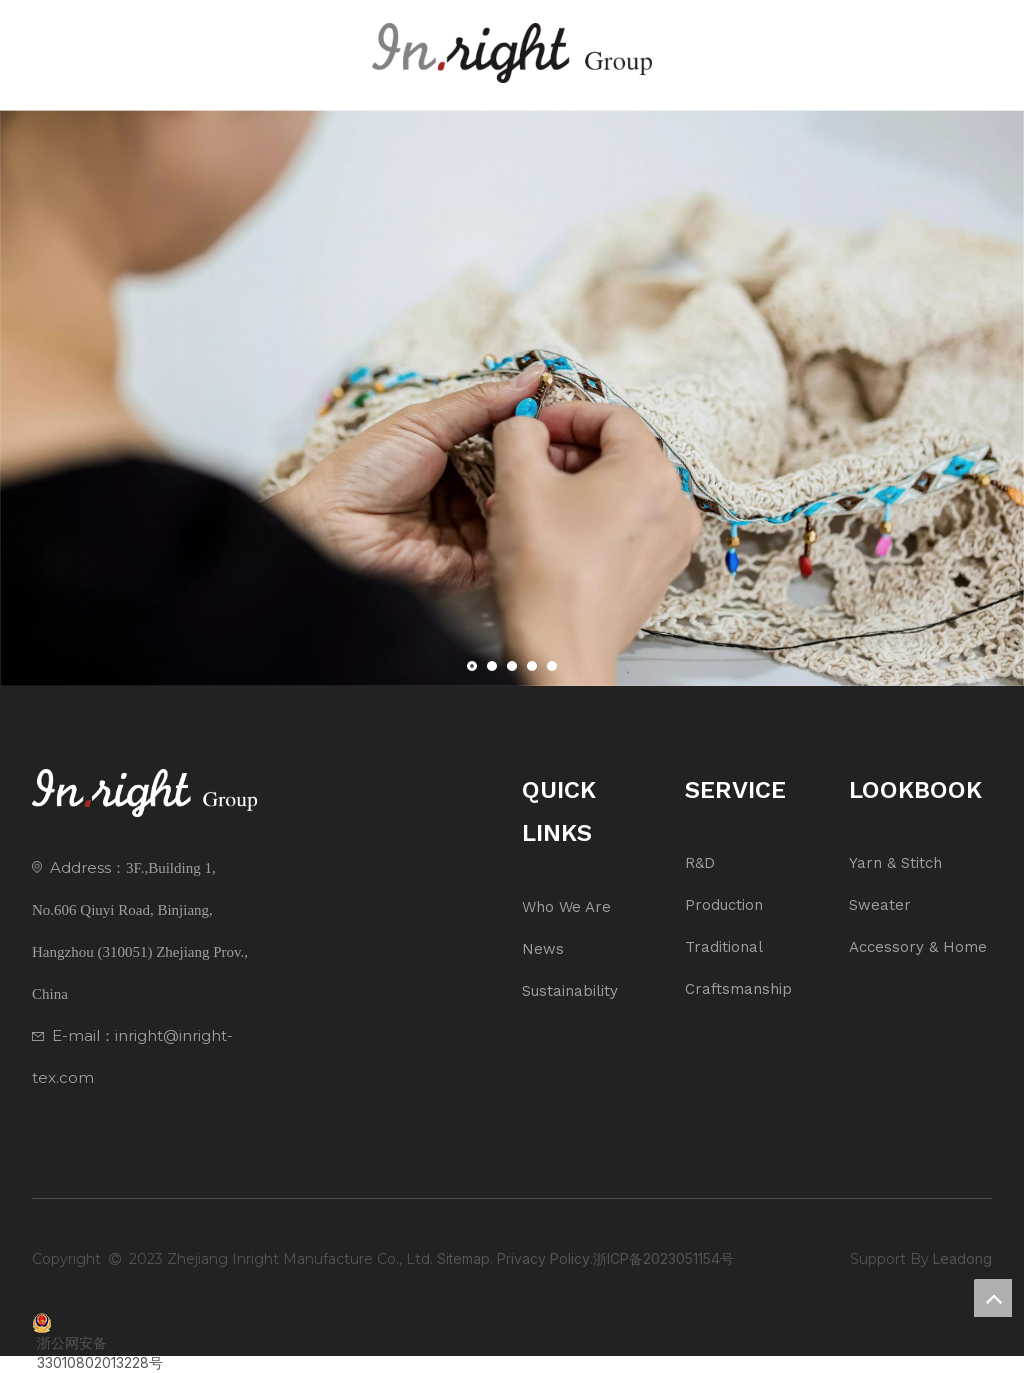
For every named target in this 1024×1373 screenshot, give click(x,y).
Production (724, 905)
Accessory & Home (918, 947)
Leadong (962, 1258)
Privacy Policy (543, 1258)
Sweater (880, 905)
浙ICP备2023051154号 (663, 1258)
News (543, 949)
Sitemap (463, 1258)
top (993, 1298)
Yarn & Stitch (895, 863)
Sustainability (570, 991)
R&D (700, 863)
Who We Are (566, 907)
